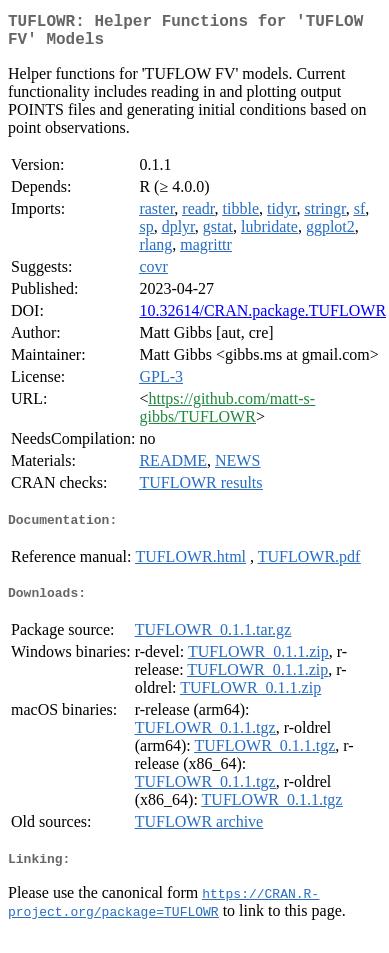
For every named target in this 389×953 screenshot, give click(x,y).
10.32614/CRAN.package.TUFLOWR (262, 318)
